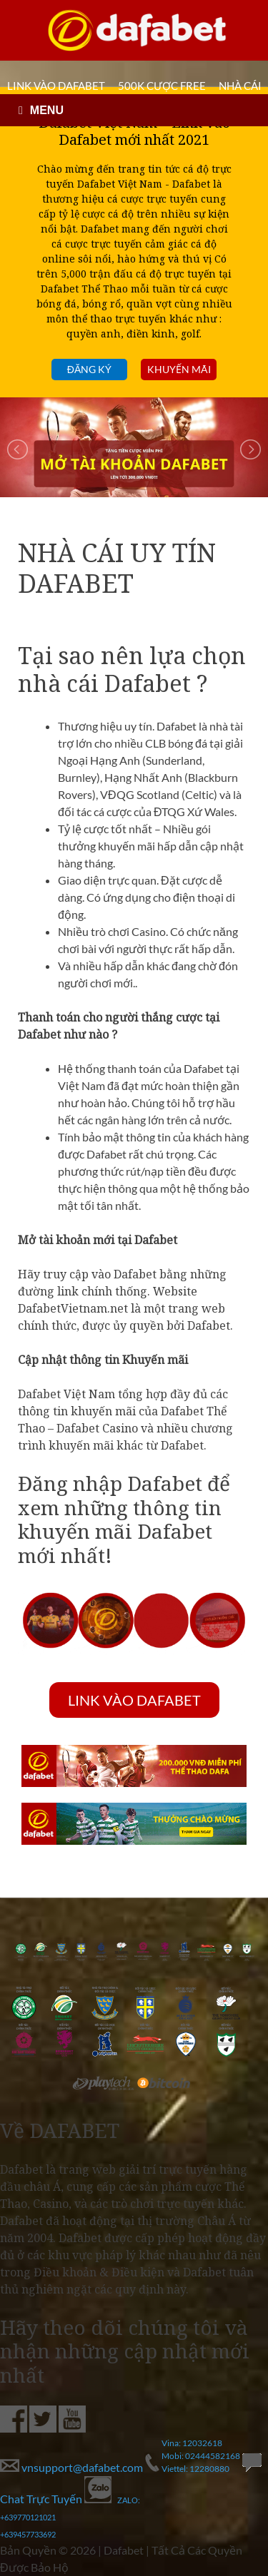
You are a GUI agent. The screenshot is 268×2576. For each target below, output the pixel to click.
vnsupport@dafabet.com (72, 2467)
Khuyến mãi (179, 369)
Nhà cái (240, 85)
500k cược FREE (162, 85)
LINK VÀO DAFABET (56, 85)
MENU (47, 110)
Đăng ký (89, 369)
